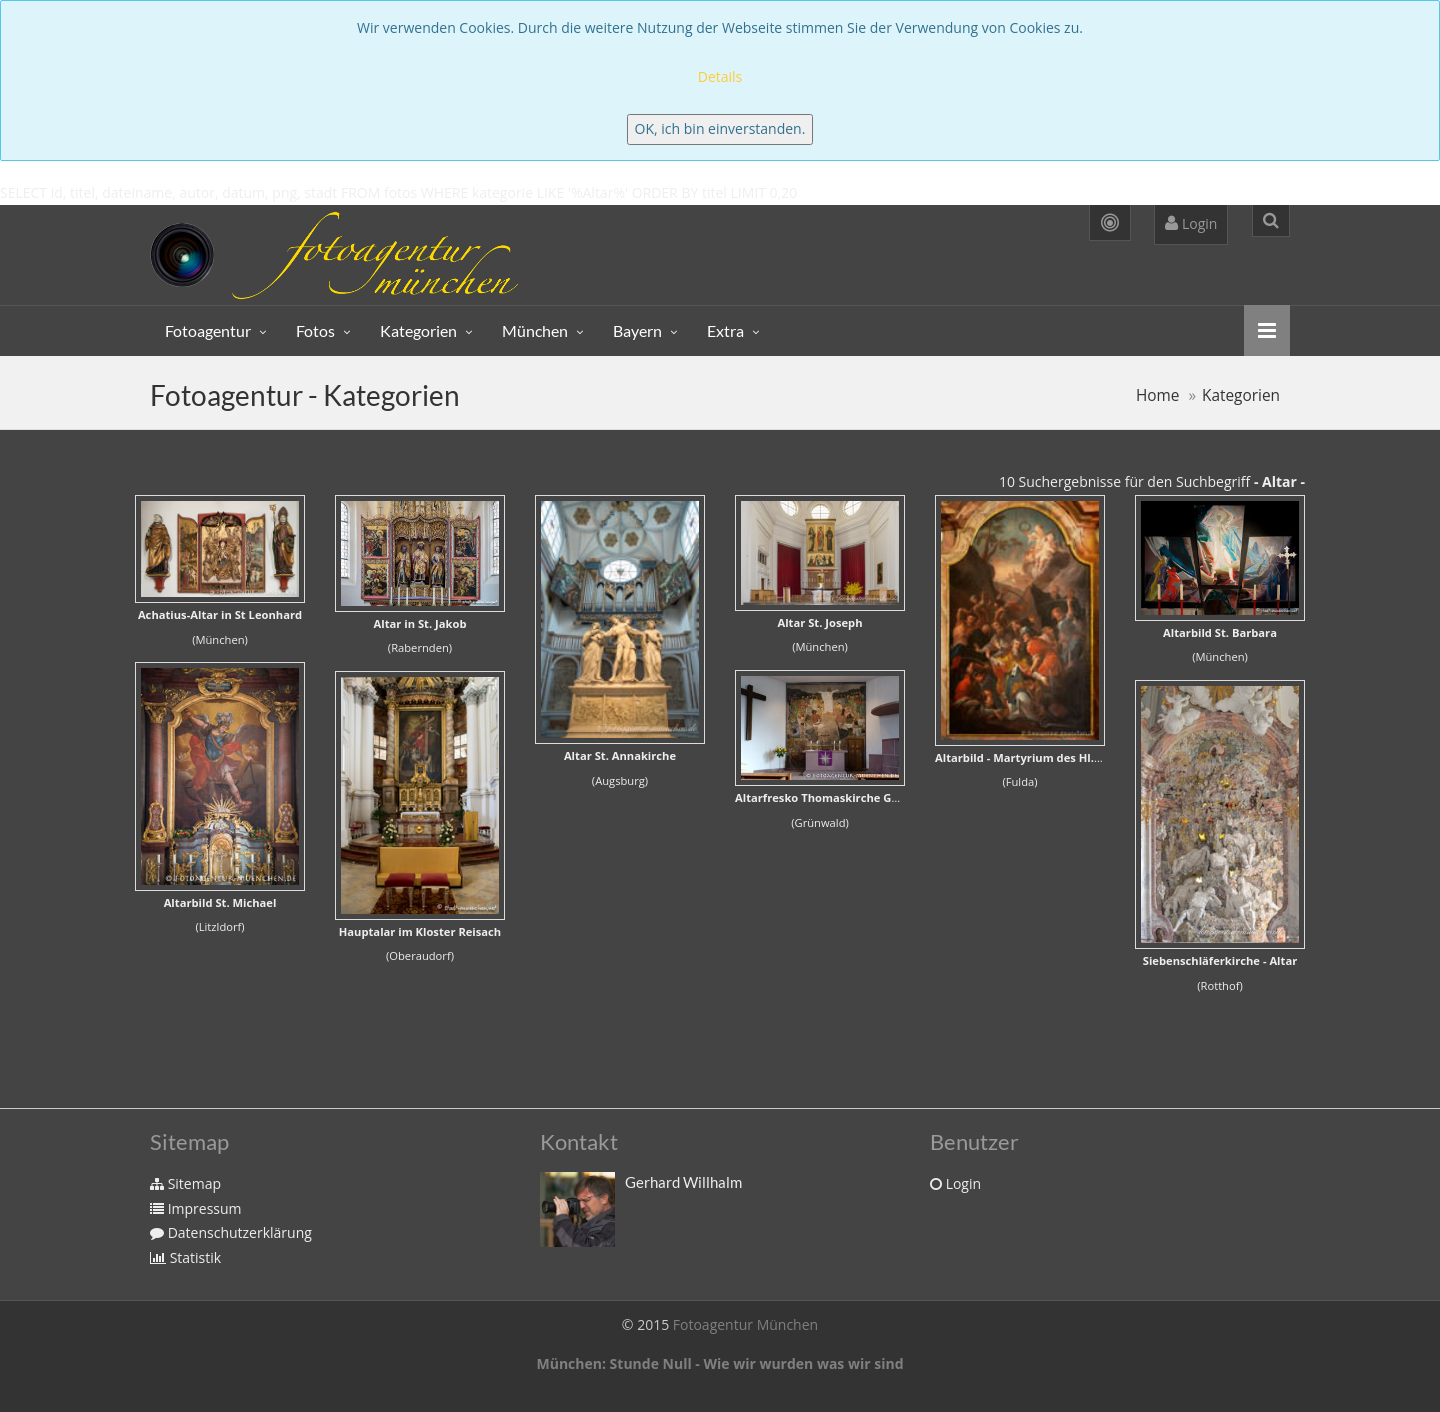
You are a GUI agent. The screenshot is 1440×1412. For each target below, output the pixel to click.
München (535, 330)
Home (1158, 395)
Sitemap (185, 1183)
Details (720, 76)
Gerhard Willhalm (683, 1182)
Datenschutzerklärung (231, 1232)
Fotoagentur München (745, 1324)
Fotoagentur (208, 330)
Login (1191, 223)
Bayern (637, 330)
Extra (725, 330)
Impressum (196, 1208)
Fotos (315, 330)
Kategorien (418, 330)
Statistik (185, 1257)
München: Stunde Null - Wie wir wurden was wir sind (719, 1363)
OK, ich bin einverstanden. (720, 128)
